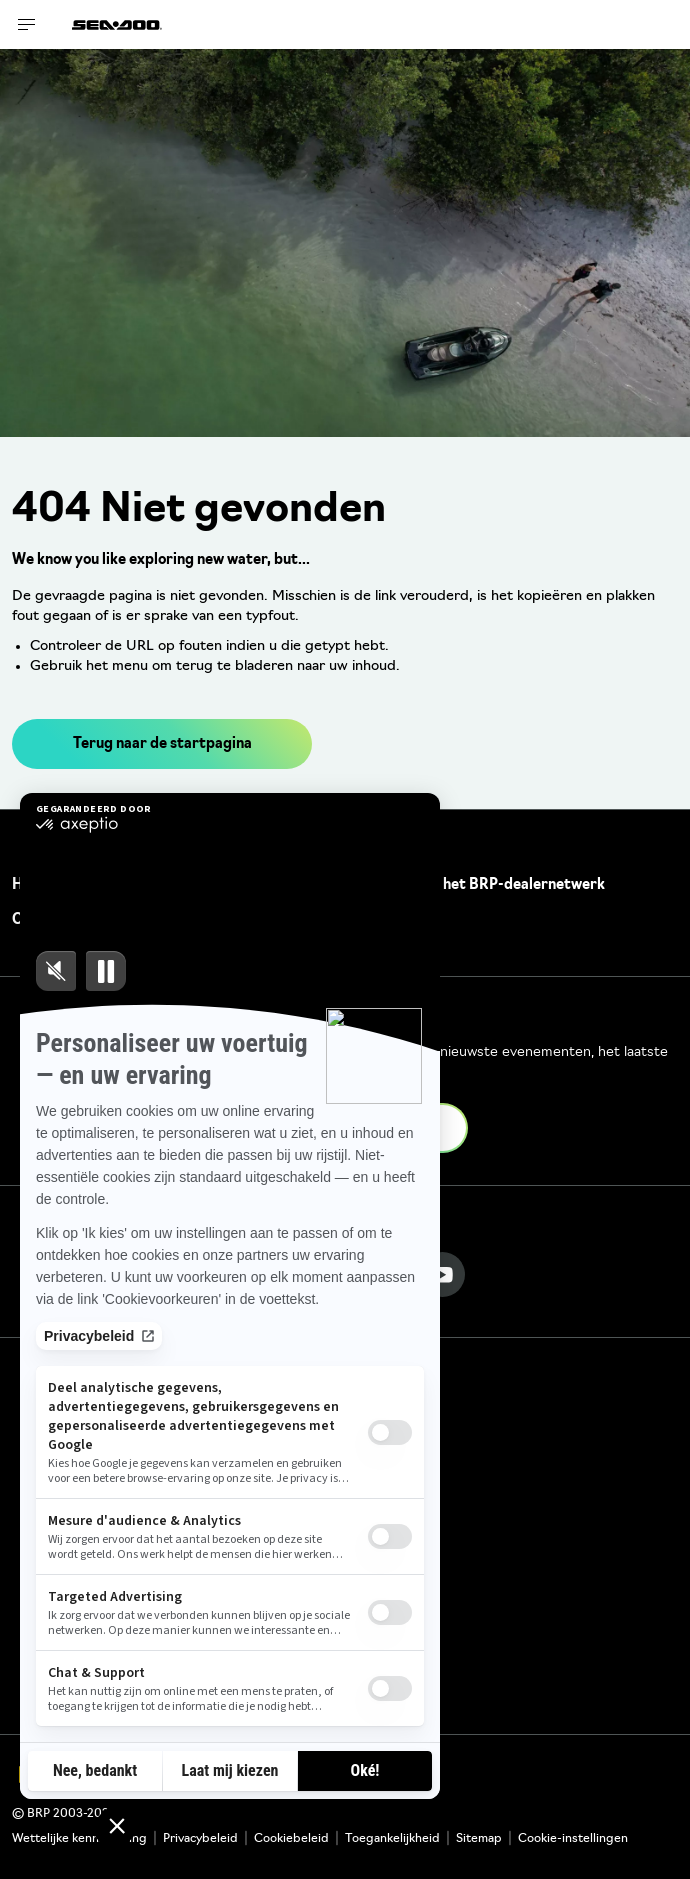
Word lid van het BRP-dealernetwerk (480, 885)
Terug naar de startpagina (162, 744)
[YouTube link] (442, 1274)
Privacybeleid (200, 1839)
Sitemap (479, 1839)
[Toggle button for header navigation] (27, 24)
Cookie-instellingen (573, 1839)
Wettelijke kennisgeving (79, 1839)
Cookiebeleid (291, 1839)
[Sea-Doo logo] (117, 24)
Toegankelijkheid (392, 1839)
